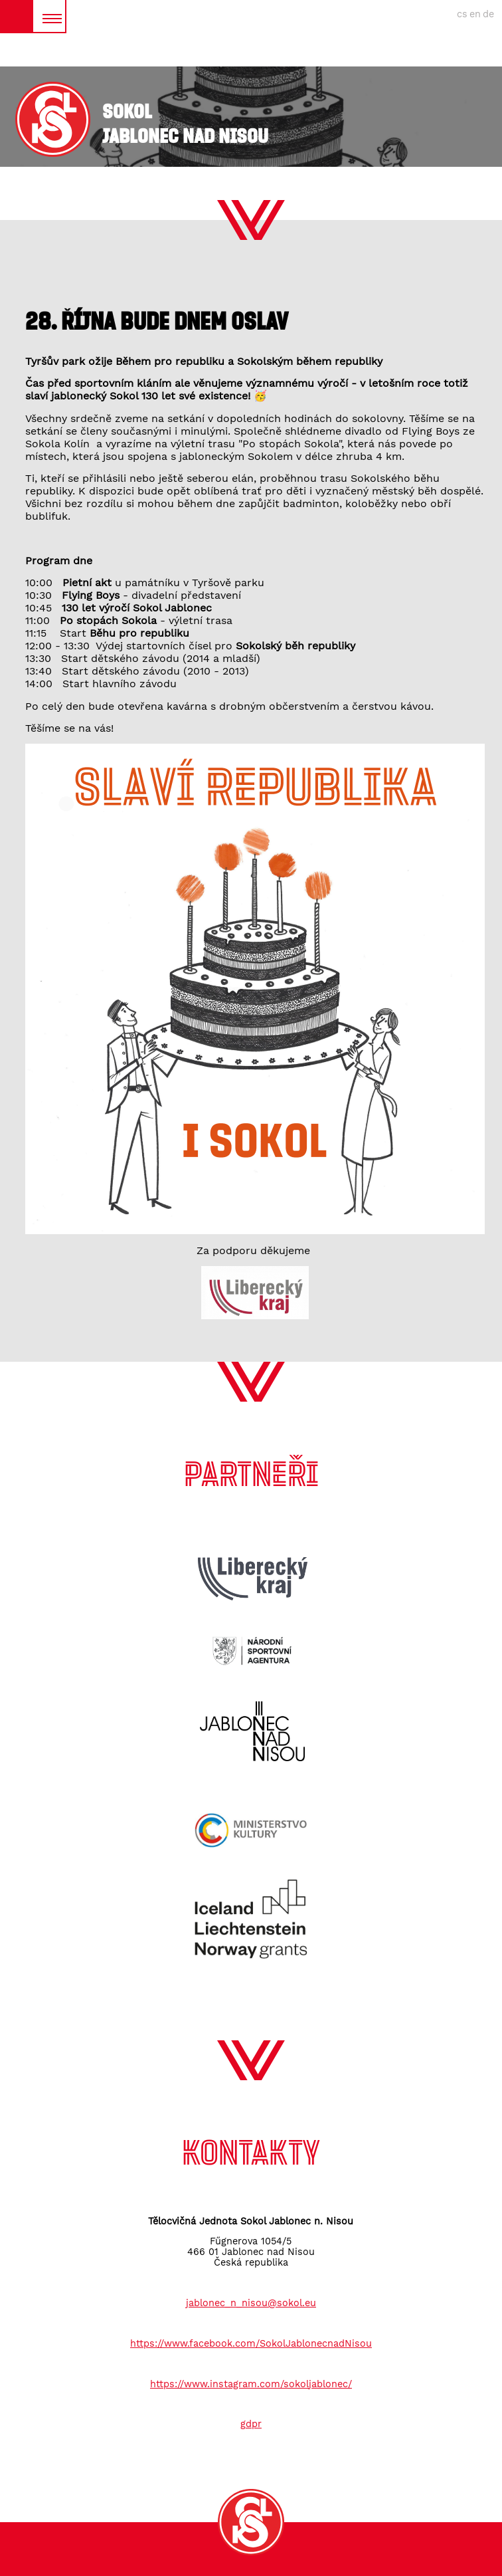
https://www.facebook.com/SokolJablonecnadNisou (251, 2343)
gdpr (251, 2423)
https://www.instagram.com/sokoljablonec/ (251, 2384)
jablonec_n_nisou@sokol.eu (251, 2303)
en (475, 14)
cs (462, 14)
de (488, 14)
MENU (49, 16)
